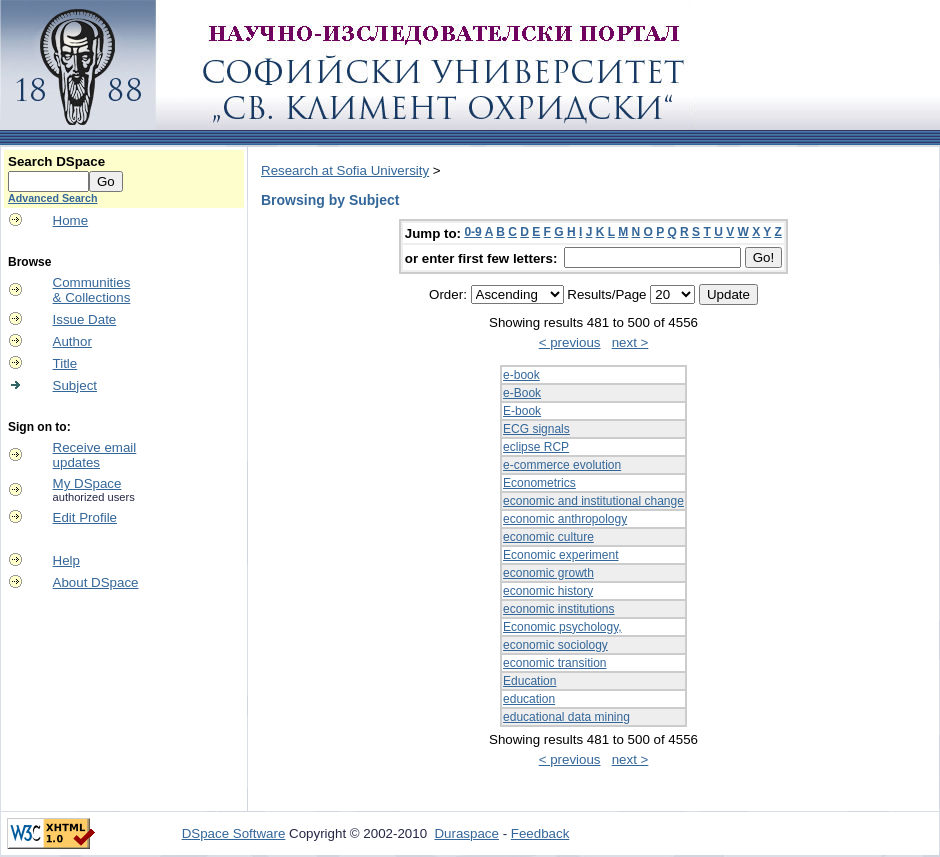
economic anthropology (565, 519)
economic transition (554, 663)
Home (71, 220)
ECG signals (536, 429)
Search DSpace (56, 161)
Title (65, 363)
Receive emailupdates (95, 455)
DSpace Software (234, 833)
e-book (521, 375)
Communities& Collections (92, 290)
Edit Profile (85, 517)
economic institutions (558, 609)
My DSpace (87, 483)
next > (630, 342)
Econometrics (539, 483)
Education (529, 681)
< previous (570, 342)
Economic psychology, (562, 627)
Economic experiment (560, 555)
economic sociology (555, 645)
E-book (522, 411)
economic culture (548, 537)
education (529, 699)
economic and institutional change (593, 501)
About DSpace (96, 582)
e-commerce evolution (562, 465)
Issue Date (85, 319)
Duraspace (466, 833)
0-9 (472, 232)
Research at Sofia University (345, 170)
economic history (548, 591)
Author (72, 341)
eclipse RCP (536, 447)
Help (66, 560)
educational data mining (566, 717)
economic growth (548, 573)
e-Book (522, 393)
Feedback (540, 833)
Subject (75, 385)
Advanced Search (52, 198)
